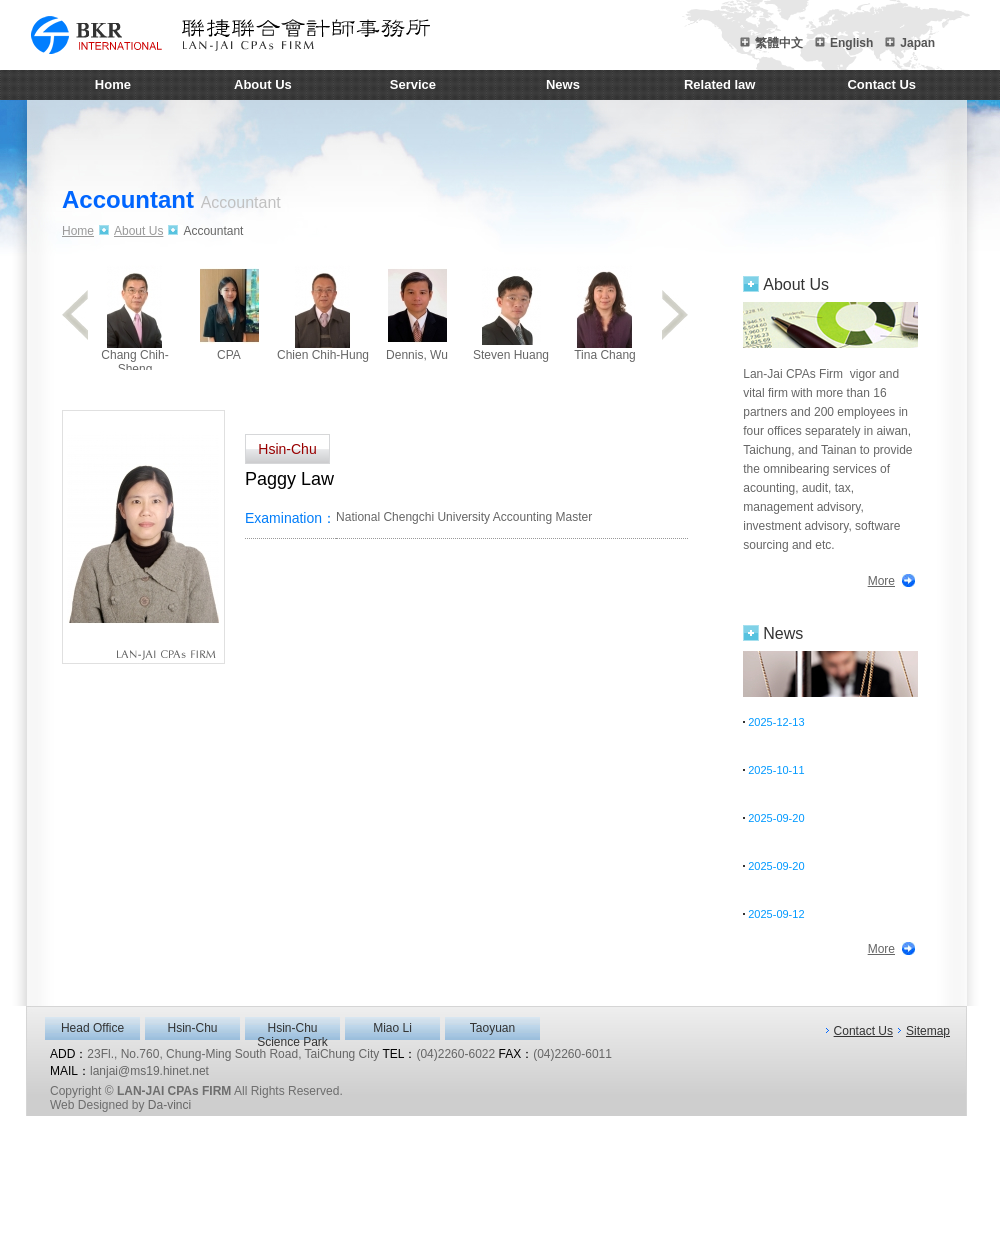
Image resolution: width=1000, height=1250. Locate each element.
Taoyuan (492, 1028)
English (851, 43)
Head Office (92, 1028)
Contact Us (881, 84)
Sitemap (928, 1031)
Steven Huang (511, 313)
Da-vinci (169, 1105)
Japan (917, 43)
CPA (229, 313)
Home (113, 84)
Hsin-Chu (192, 1028)
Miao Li (392, 1028)
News (563, 84)
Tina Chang (605, 313)
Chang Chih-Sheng (134, 317)
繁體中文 (779, 43)
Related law (720, 84)
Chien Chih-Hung (323, 313)
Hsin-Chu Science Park (292, 1030)
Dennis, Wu (417, 313)
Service (413, 84)
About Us (263, 84)
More (881, 581)
